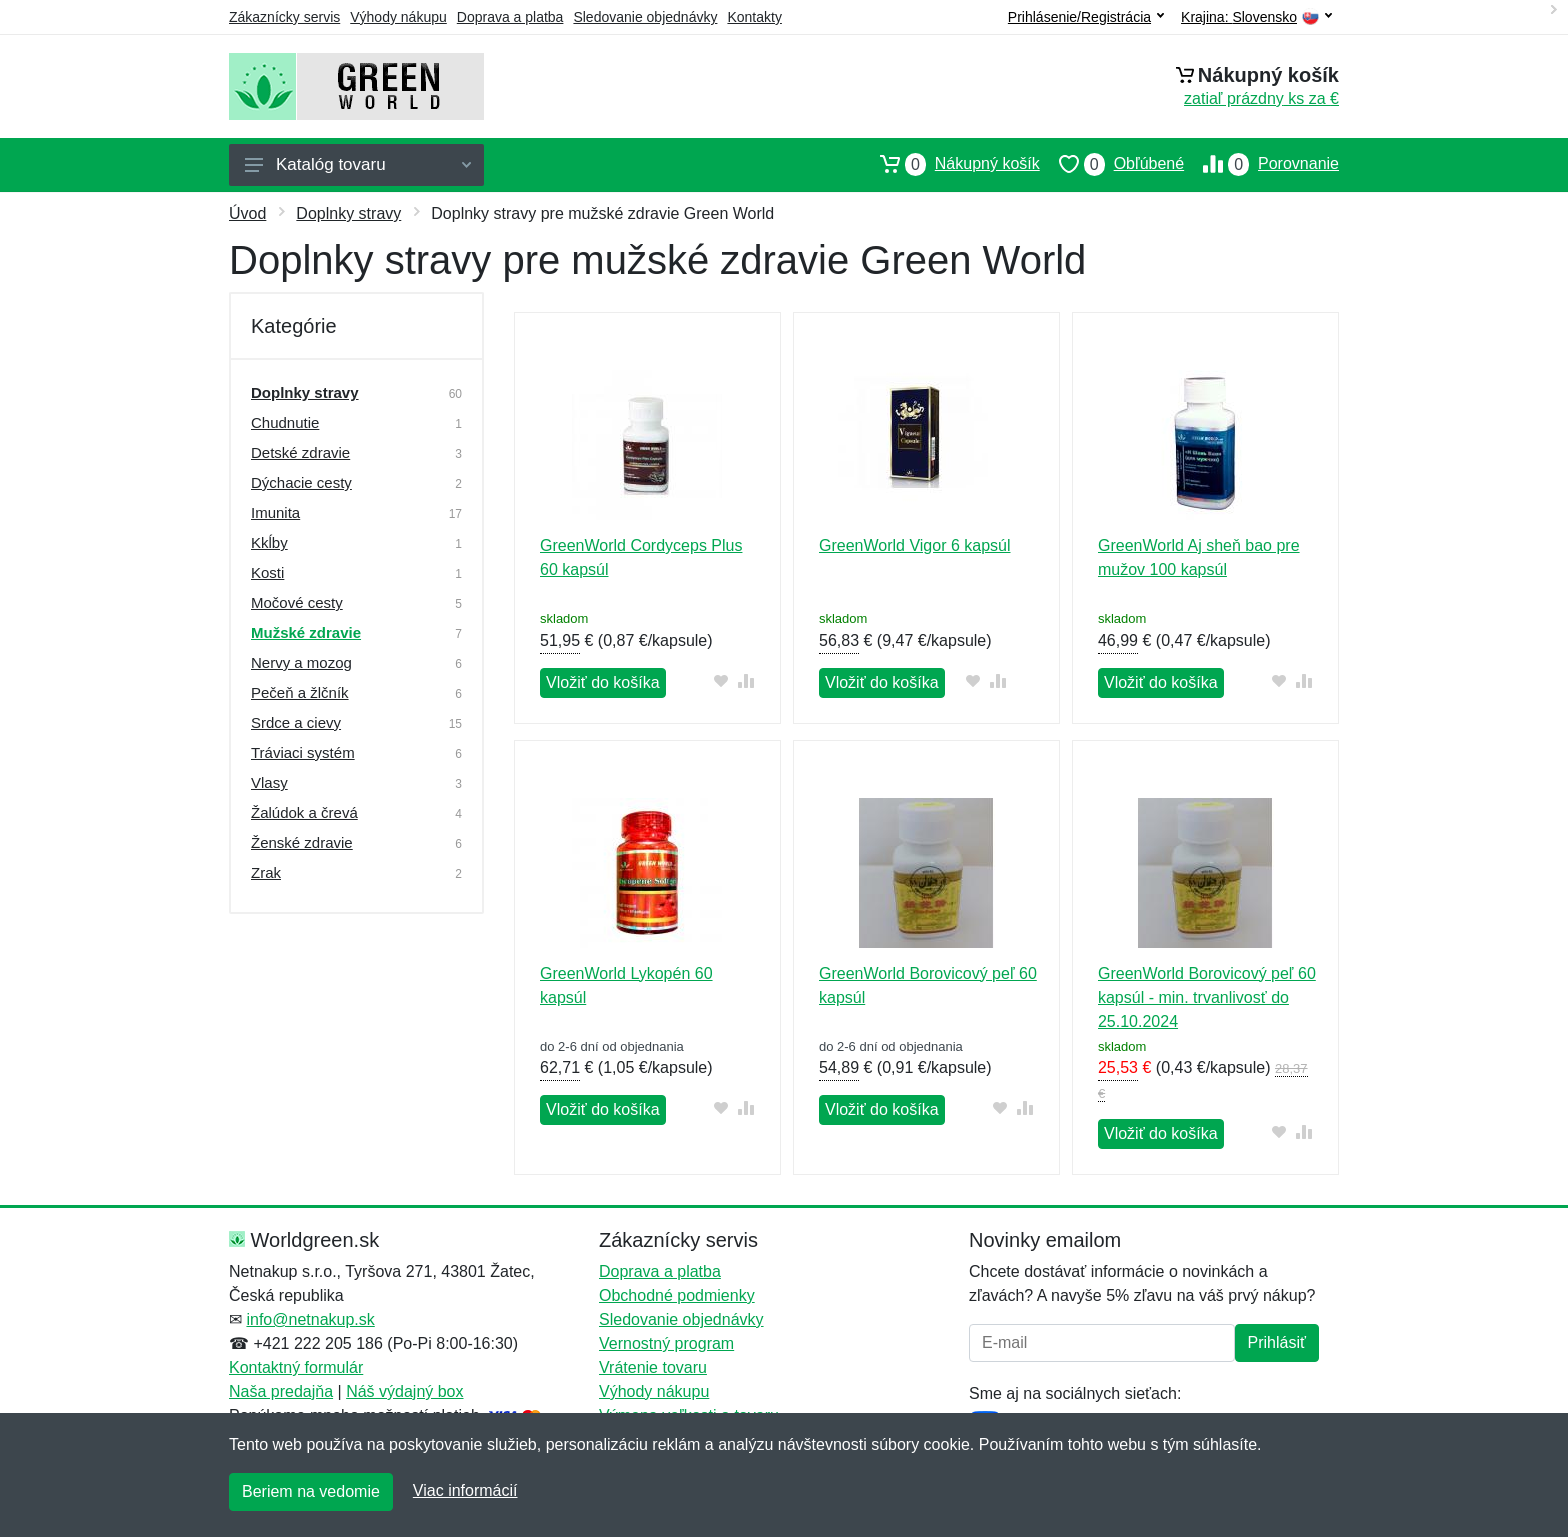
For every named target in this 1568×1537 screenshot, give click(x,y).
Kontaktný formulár (296, 1367)
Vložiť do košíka (603, 682)
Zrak (266, 872)
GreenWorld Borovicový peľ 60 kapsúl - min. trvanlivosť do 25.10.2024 (1207, 997)
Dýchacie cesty (301, 482)
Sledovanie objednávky (645, 17)
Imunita (275, 512)
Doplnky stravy (348, 213)
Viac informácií (465, 1490)
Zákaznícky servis (284, 17)
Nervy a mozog (301, 662)
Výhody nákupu (398, 17)
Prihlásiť (1277, 1342)
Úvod (247, 213)
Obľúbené (1112, 164)
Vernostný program (666, 1343)
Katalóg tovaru (358, 164)
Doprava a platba (510, 17)
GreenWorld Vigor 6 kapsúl (915, 545)
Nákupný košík (950, 164)
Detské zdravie (300, 452)
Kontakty (754, 17)
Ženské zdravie (302, 842)
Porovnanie (1261, 164)
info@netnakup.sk (310, 1319)
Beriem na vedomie (311, 1491)
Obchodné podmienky (677, 1295)
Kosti (267, 572)
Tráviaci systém (303, 752)
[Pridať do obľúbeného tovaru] (721, 680)
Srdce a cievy (296, 722)
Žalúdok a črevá (304, 812)
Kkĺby (269, 542)
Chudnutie (285, 422)
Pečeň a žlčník (300, 692)
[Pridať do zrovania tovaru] (746, 680)
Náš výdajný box (404, 1391)
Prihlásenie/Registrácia (1086, 17)
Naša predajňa (281, 1391)
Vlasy (269, 782)
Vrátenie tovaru (653, 1367)
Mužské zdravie (306, 632)
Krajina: (1256, 17)
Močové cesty (297, 602)
